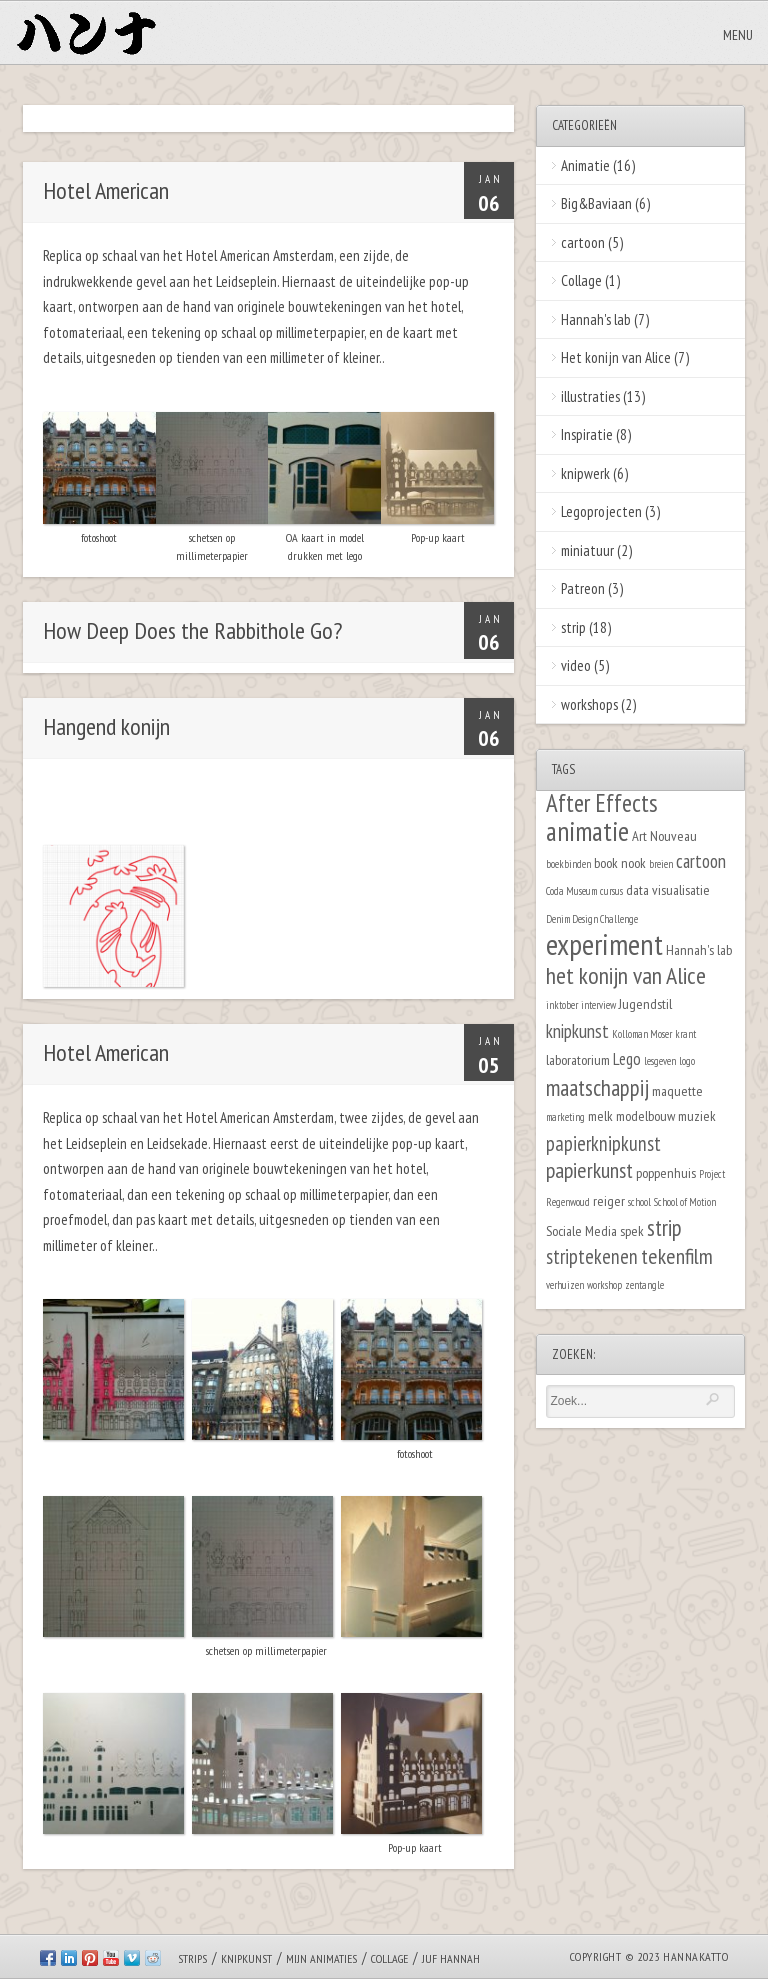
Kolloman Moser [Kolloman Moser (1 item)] (642, 1034)
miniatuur (587, 550)
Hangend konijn (106, 726)
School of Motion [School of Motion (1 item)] (685, 1202)
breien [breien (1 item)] (661, 864)
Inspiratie (587, 434)
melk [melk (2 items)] (600, 1115)
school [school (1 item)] (639, 1202)
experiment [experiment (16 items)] (604, 944)
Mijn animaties (321, 1958)
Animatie (585, 165)
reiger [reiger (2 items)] (609, 1200)
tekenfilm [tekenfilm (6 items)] (677, 1256)
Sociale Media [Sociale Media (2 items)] (581, 1230)
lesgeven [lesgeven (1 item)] (660, 1061)
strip (573, 627)
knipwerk (585, 473)
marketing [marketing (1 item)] (565, 1117)
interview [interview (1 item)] (598, 1005)
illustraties (590, 396)
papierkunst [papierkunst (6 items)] (589, 1170)
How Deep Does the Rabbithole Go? (192, 630)
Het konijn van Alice (616, 357)
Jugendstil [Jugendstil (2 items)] (645, 1003)
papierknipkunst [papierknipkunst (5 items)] (603, 1143)
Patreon (583, 588)
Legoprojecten (601, 511)
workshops (589, 704)
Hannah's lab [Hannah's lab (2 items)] (699, 949)
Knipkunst (246, 1958)
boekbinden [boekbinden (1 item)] (568, 864)
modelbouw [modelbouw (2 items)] (645, 1115)
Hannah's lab (596, 319)
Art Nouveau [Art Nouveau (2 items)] (664, 835)
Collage (581, 280)
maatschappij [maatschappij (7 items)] (597, 1087)
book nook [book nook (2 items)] (620, 862)
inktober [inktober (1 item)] (562, 1005)
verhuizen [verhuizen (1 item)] (565, 1285)
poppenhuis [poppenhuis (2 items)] (666, 1172)
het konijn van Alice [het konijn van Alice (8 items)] (626, 975)
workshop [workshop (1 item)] (604, 1285)
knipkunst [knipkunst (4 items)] (577, 1031)
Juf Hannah (451, 1958)
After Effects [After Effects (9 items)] (602, 803)
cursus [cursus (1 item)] (611, 891)
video (576, 665)
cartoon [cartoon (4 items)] (701, 861)
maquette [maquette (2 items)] (677, 1090)
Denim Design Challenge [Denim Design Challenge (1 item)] (592, 919)
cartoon (583, 242)
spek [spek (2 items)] (632, 1230)
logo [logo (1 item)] (687, 1061)
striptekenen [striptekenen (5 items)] (592, 1256)
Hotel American (106, 190)
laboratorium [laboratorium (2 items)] (578, 1059)
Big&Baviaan (596, 203)
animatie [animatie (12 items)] (587, 831)
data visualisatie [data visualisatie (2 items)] (668, 889)
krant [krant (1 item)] (685, 1034)
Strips (192, 1958)
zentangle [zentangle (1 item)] (644, 1285)
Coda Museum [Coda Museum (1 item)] (571, 891)
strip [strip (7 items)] (664, 1227)
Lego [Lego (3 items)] (627, 1059)
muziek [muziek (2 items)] (697, 1115)
